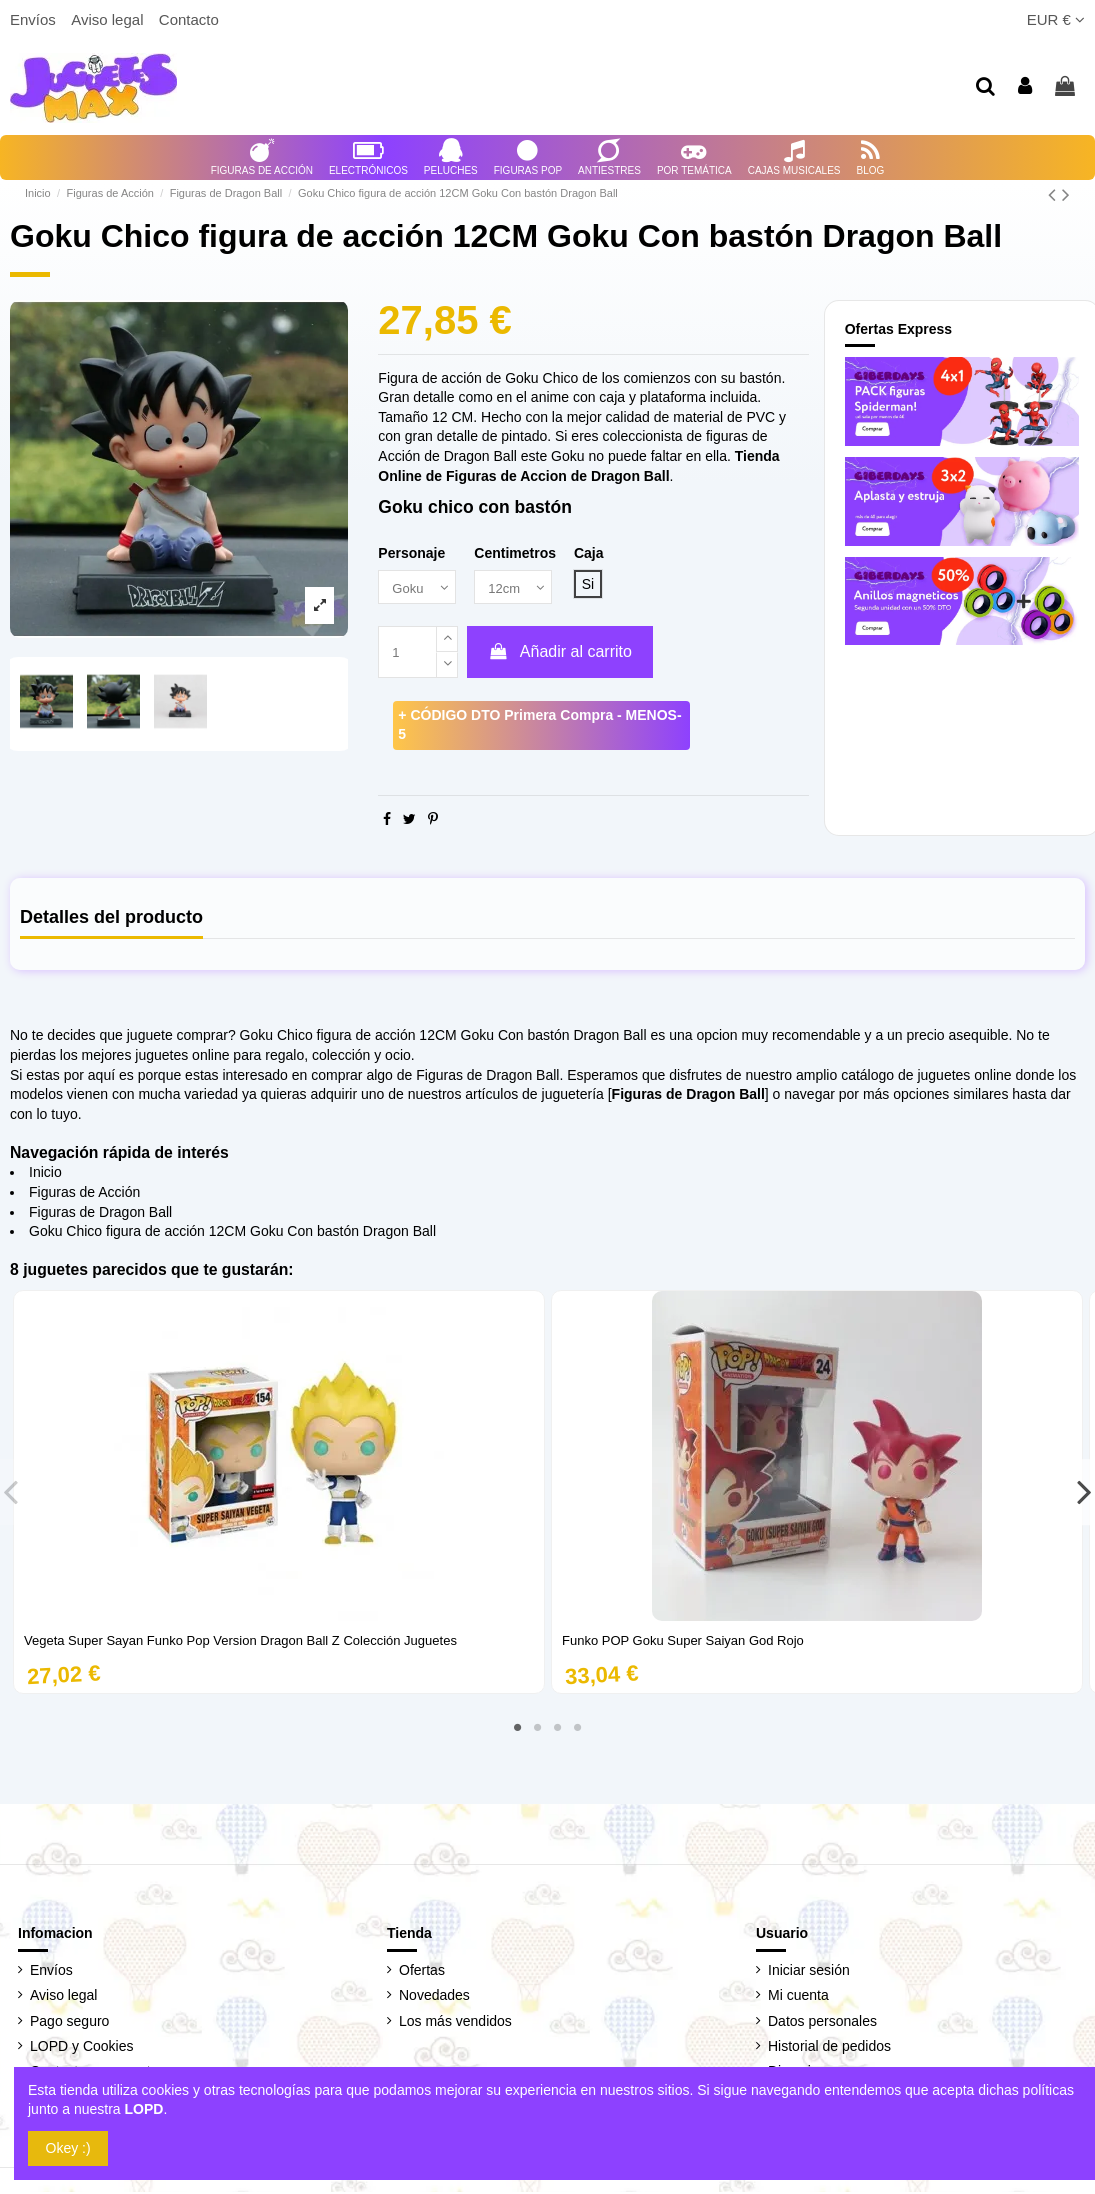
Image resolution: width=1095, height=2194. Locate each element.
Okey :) (68, 2148)
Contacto (189, 19)
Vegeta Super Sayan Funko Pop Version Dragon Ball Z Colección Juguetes (240, 1642)
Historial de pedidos (829, 2048)
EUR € (1056, 19)
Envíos (35, 19)
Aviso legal (109, 19)
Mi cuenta (798, 1997)
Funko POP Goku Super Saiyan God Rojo (683, 1642)
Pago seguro (69, 2022)
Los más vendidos (455, 2022)
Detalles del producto (111, 918)
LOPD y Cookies (81, 2048)
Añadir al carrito (560, 653)
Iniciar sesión (809, 1972)
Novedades (434, 1997)
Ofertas (422, 1972)
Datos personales (822, 2022)
